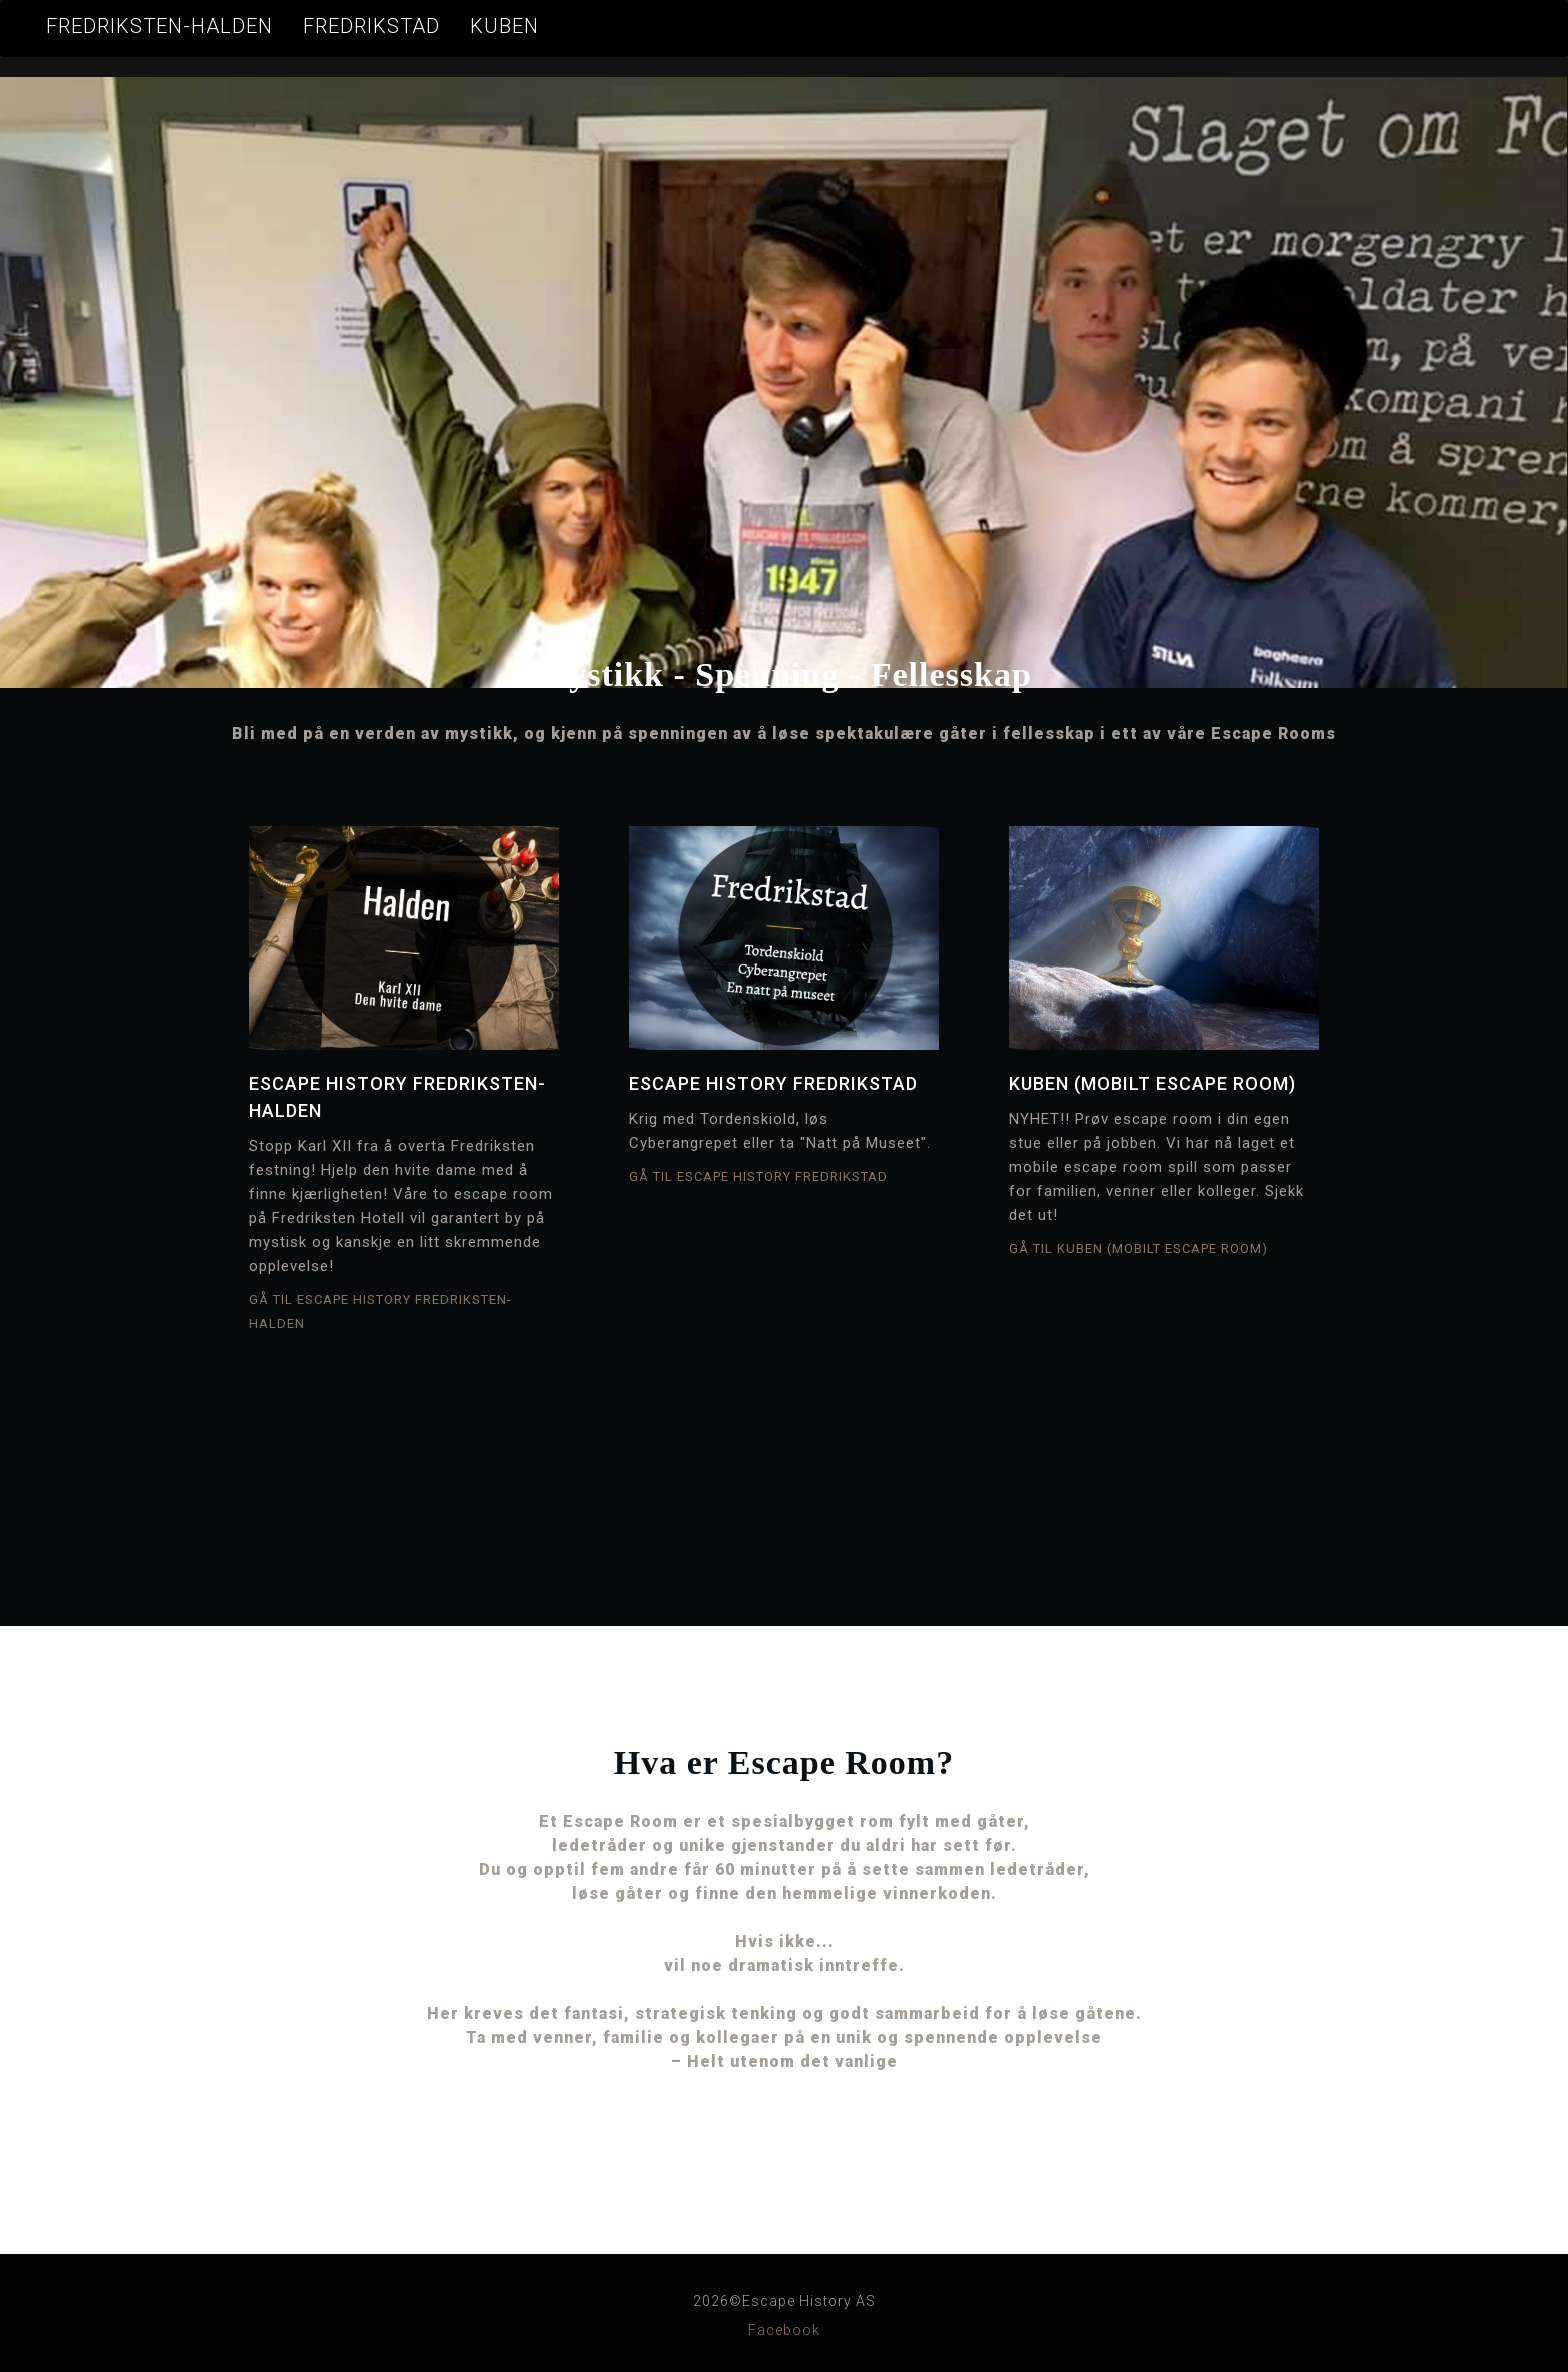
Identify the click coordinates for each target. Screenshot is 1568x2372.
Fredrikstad (371, 26)
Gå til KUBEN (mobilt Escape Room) (1138, 1248)
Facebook (784, 2330)
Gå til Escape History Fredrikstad (758, 1176)
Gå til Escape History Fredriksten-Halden (380, 1311)
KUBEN (504, 26)
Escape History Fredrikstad (773, 1083)
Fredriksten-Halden (159, 26)
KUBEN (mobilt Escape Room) (1152, 1083)
